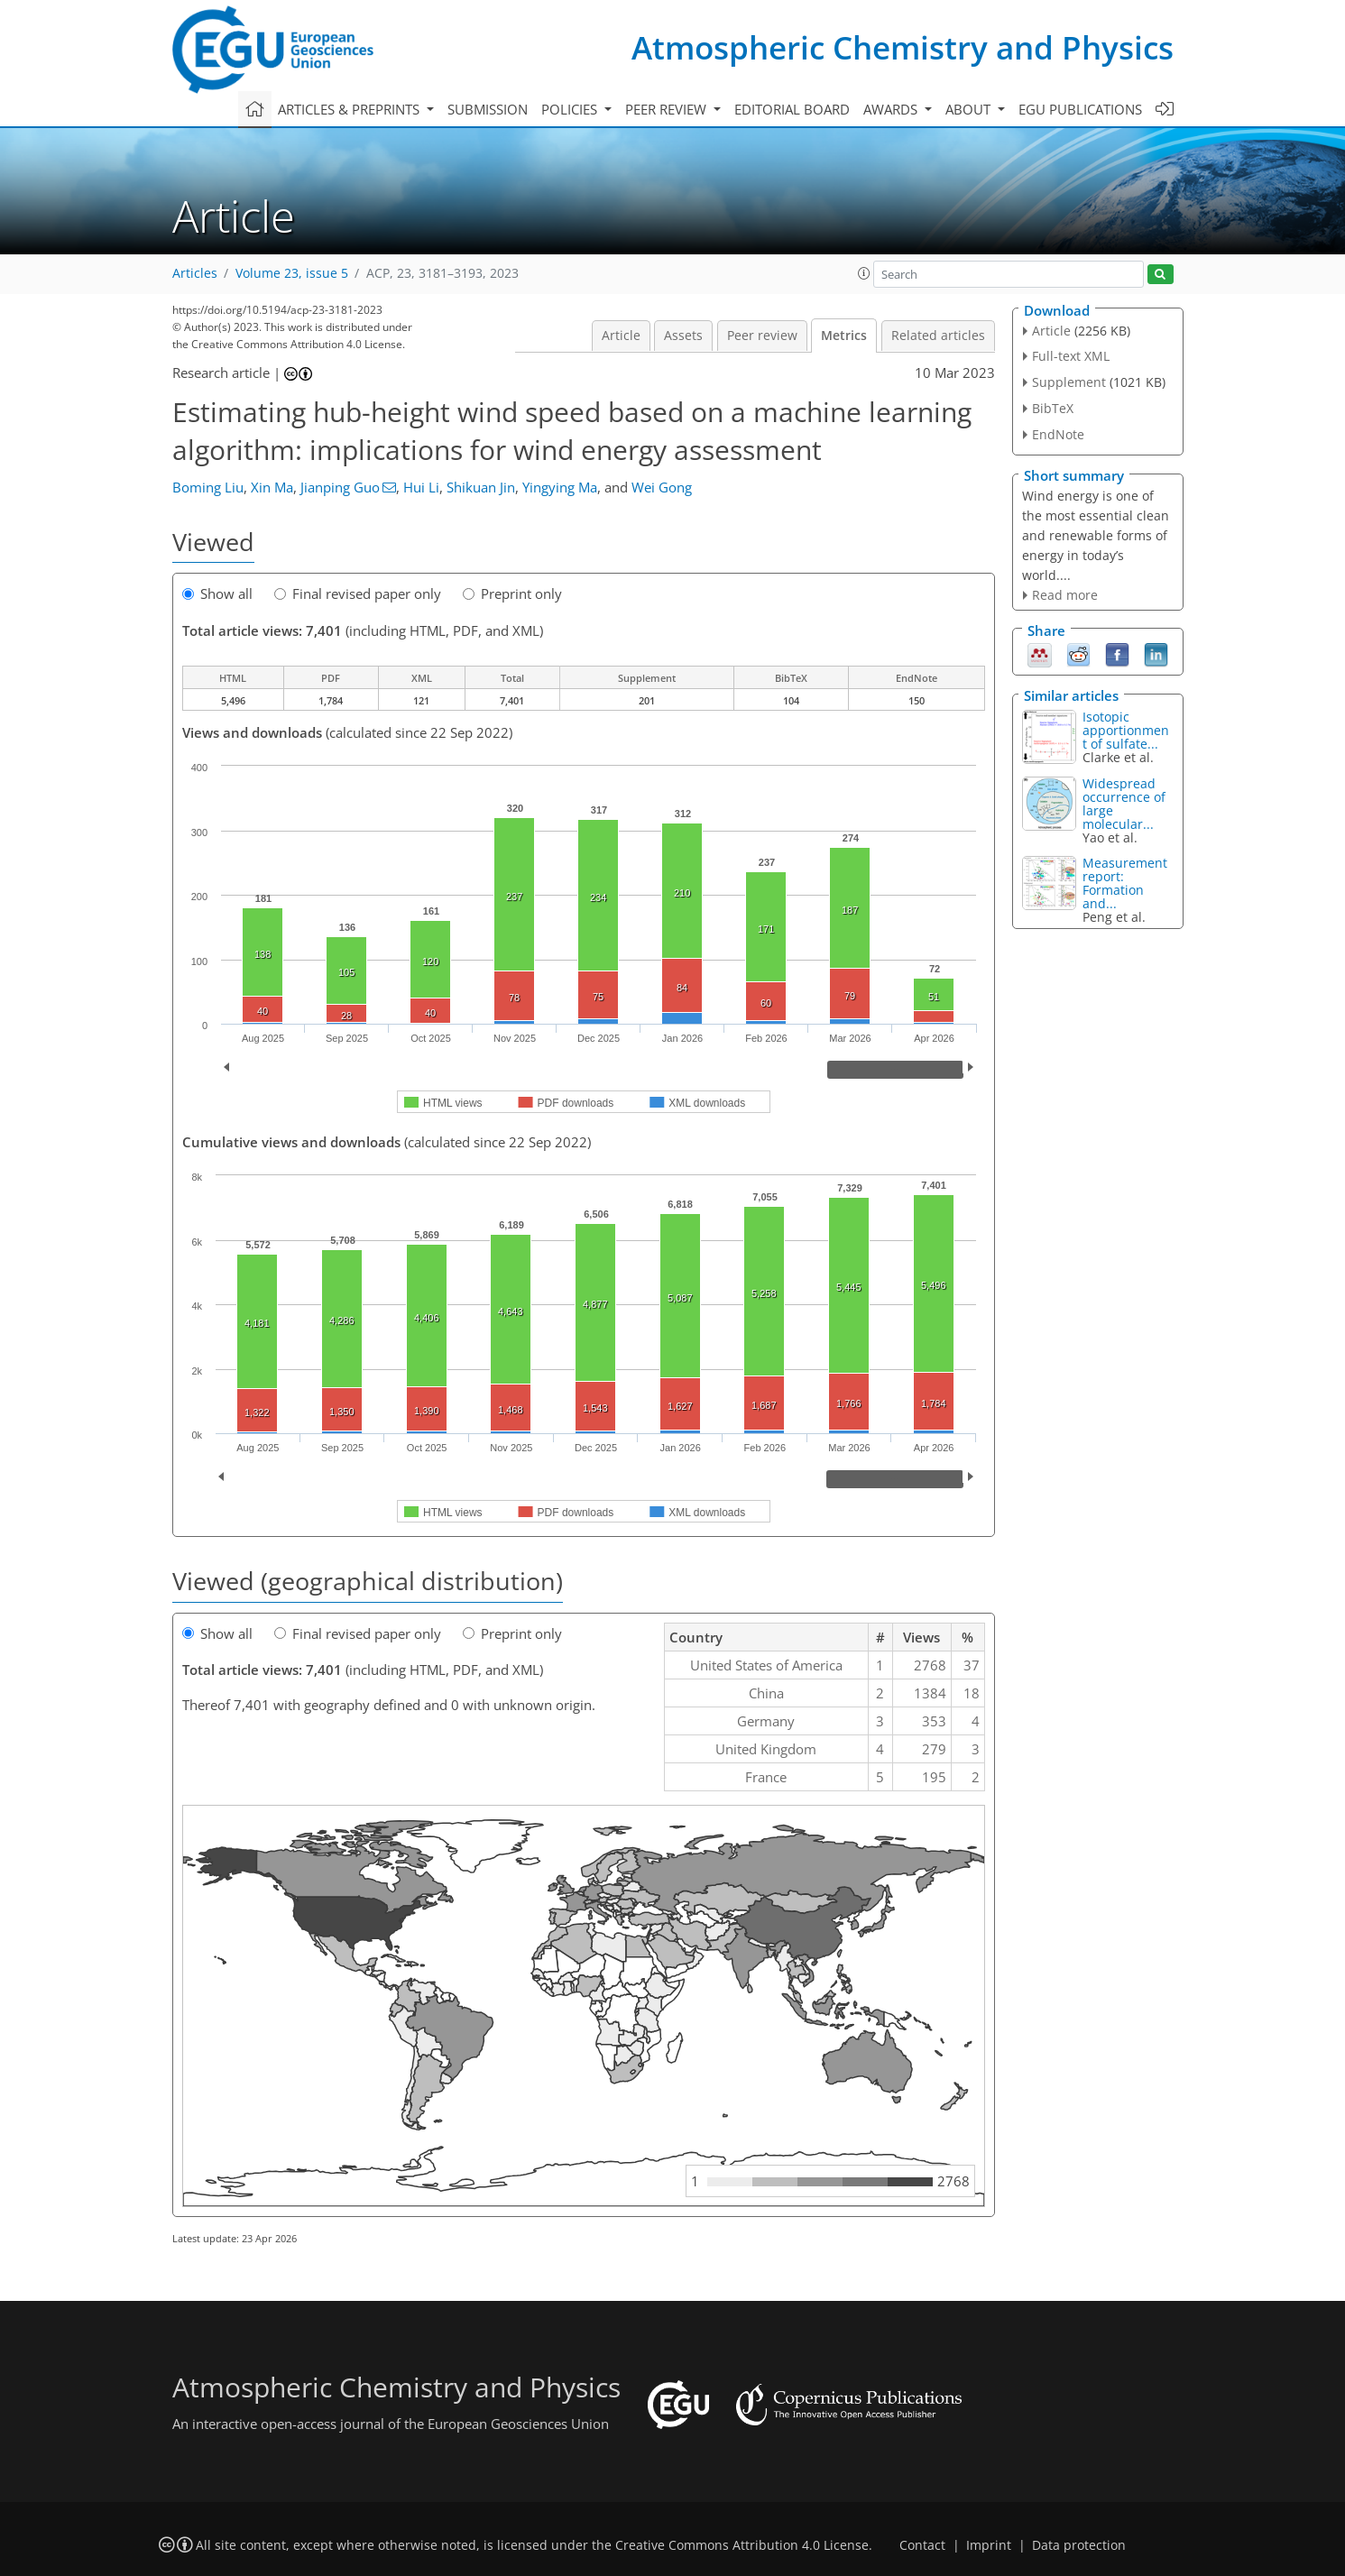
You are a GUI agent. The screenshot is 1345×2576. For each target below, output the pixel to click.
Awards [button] (892, 109)
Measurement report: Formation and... (1124, 883)
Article (621, 335)
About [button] (969, 109)
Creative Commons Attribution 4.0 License (742, 2545)
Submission (487, 109)
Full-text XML (1071, 355)
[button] (864, 273)
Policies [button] (571, 109)
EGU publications (1080, 109)
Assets (683, 335)
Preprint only (512, 593)
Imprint (988, 2545)
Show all (217, 593)
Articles (194, 273)
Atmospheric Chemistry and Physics (902, 47)
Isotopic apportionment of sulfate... (1125, 730)
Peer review (762, 335)
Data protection (1079, 2545)
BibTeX (1052, 408)
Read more (1065, 594)
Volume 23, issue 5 (291, 273)
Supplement (1069, 382)
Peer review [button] (667, 109)
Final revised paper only (357, 593)
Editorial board (792, 109)
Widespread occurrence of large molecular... (1123, 804)
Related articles (938, 335)
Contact (922, 2545)
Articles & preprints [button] (350, 109)
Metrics (844, 335)
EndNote (1058, 434)
